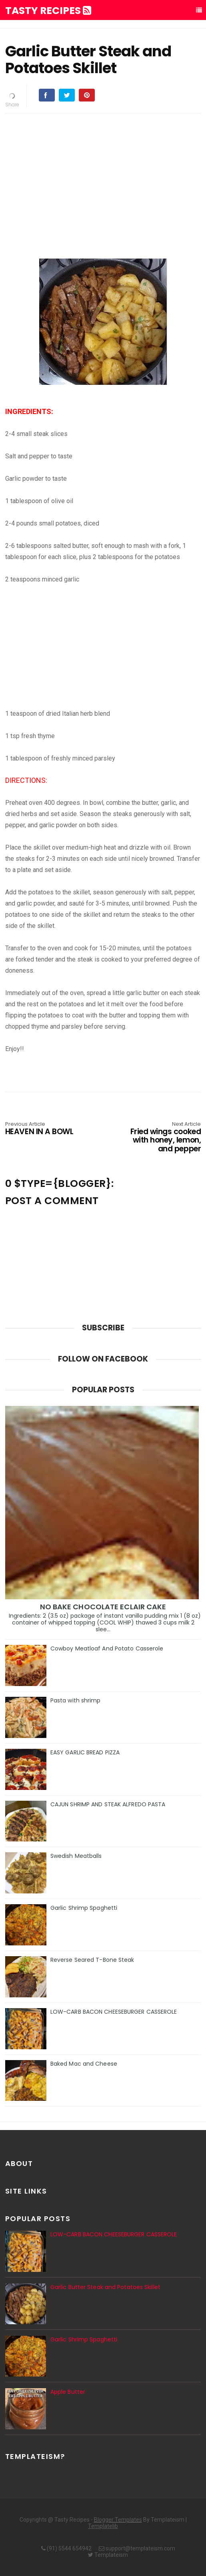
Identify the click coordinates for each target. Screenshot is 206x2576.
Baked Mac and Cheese (83, 2064)
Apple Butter (67, 2392)
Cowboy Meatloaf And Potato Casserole (107, 1648)
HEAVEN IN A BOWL (44, 1129)
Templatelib (103, 2526)
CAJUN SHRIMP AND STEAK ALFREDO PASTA (108, 1804)
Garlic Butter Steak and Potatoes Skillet (105, 2287)
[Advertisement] (103, 175)
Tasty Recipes (48, 11)
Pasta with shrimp (75, 1700)
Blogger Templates (118, 2519)
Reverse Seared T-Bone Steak (92, 1960)
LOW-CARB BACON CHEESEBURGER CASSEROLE (113, 2012)
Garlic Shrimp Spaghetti (83, 1908)
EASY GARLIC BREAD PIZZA (85, 1752)
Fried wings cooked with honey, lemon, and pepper (161, 1137)
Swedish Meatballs (76, 1856)
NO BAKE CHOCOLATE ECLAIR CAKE (103, 1607)
